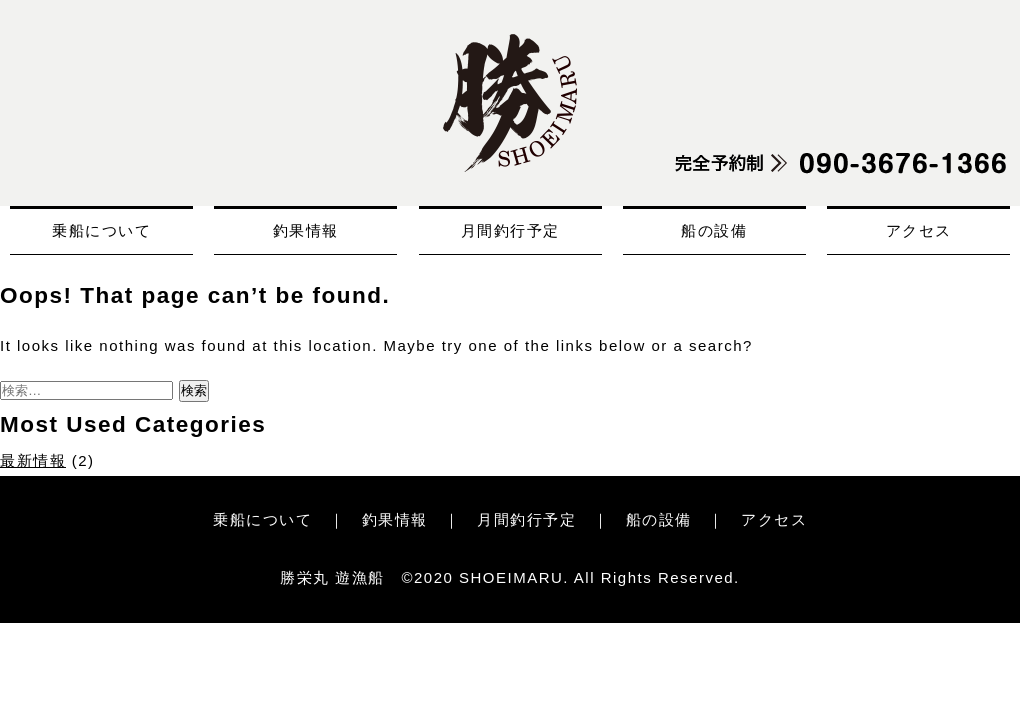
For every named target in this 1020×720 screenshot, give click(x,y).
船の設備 (714, 230)
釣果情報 (306, 230)
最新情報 (33, 460)
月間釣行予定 (510, 230)
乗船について (101, 230)
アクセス (919, 230)
